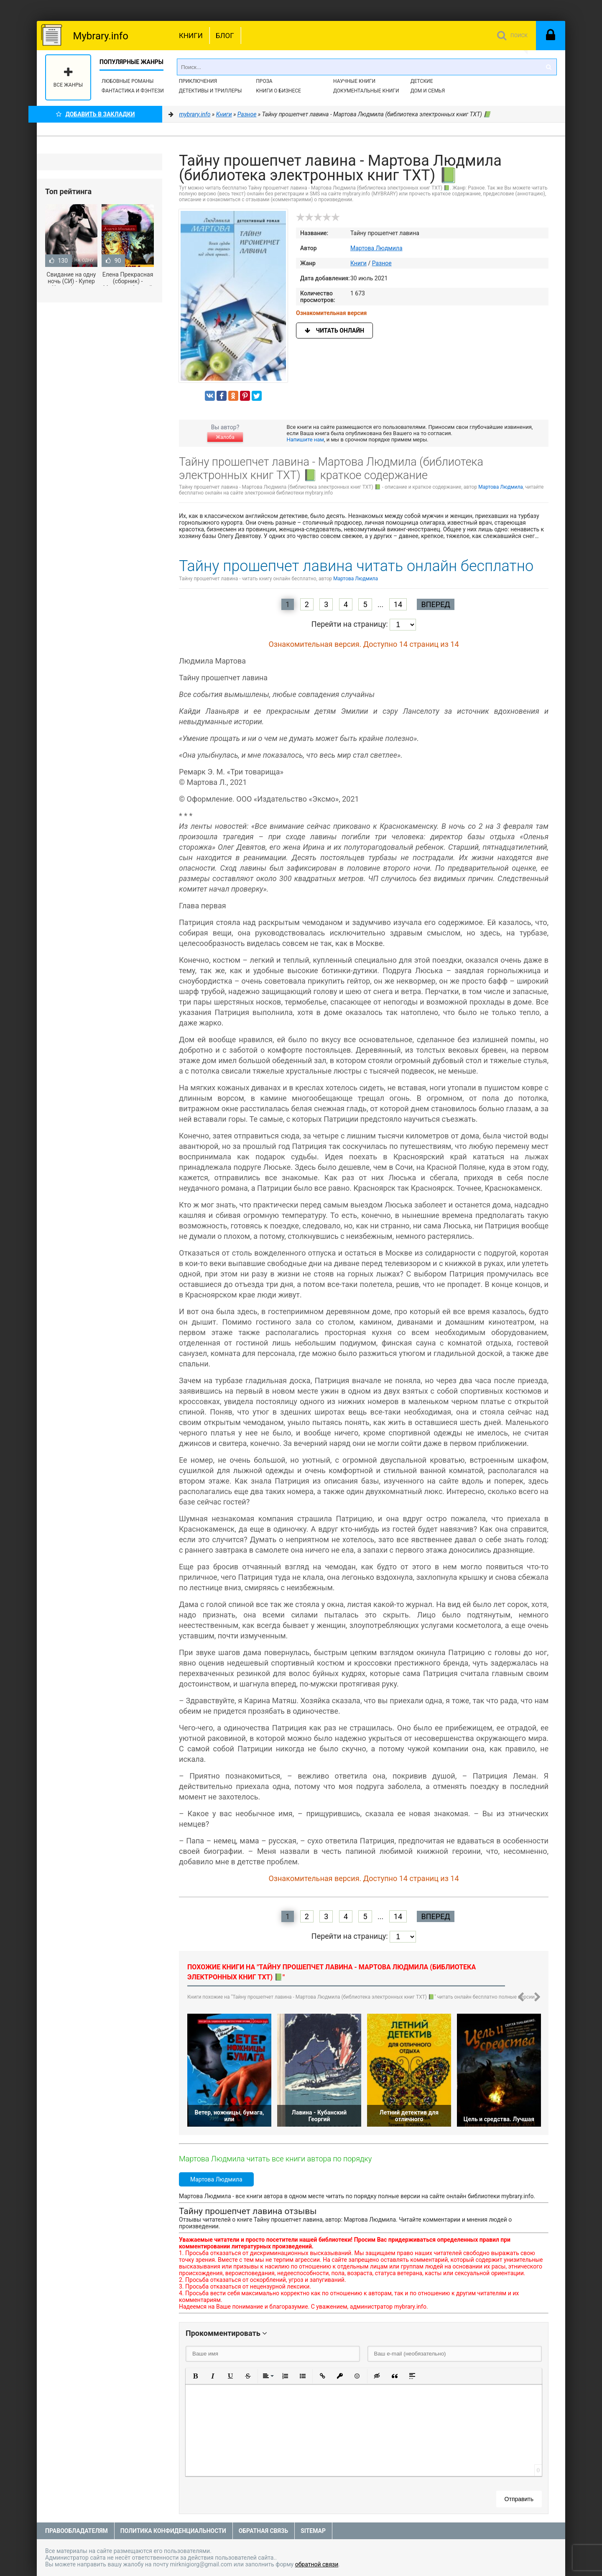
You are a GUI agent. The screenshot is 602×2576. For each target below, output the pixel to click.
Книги (191, 35)
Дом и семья (428, 91)
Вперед (435, 604)
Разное (382, 263)
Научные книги (354, 81)
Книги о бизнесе (278, 91)
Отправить (519, 2499)
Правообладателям (76, 2530)
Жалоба (225, 437)
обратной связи (317, 2564)
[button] (195, 2376)
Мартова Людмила (376, 248)
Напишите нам (305, 439)
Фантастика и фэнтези (133, 91)
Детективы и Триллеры (210, 91)
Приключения (198, 81)
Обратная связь (263, 2530)
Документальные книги (366, 91)
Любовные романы (127, 81)
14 (398, 604)
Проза (264, 81)
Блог (225, 35)
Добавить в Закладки (95, 114)
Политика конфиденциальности (173, 2530)
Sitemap (313, 2530)
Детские (422, 81)
